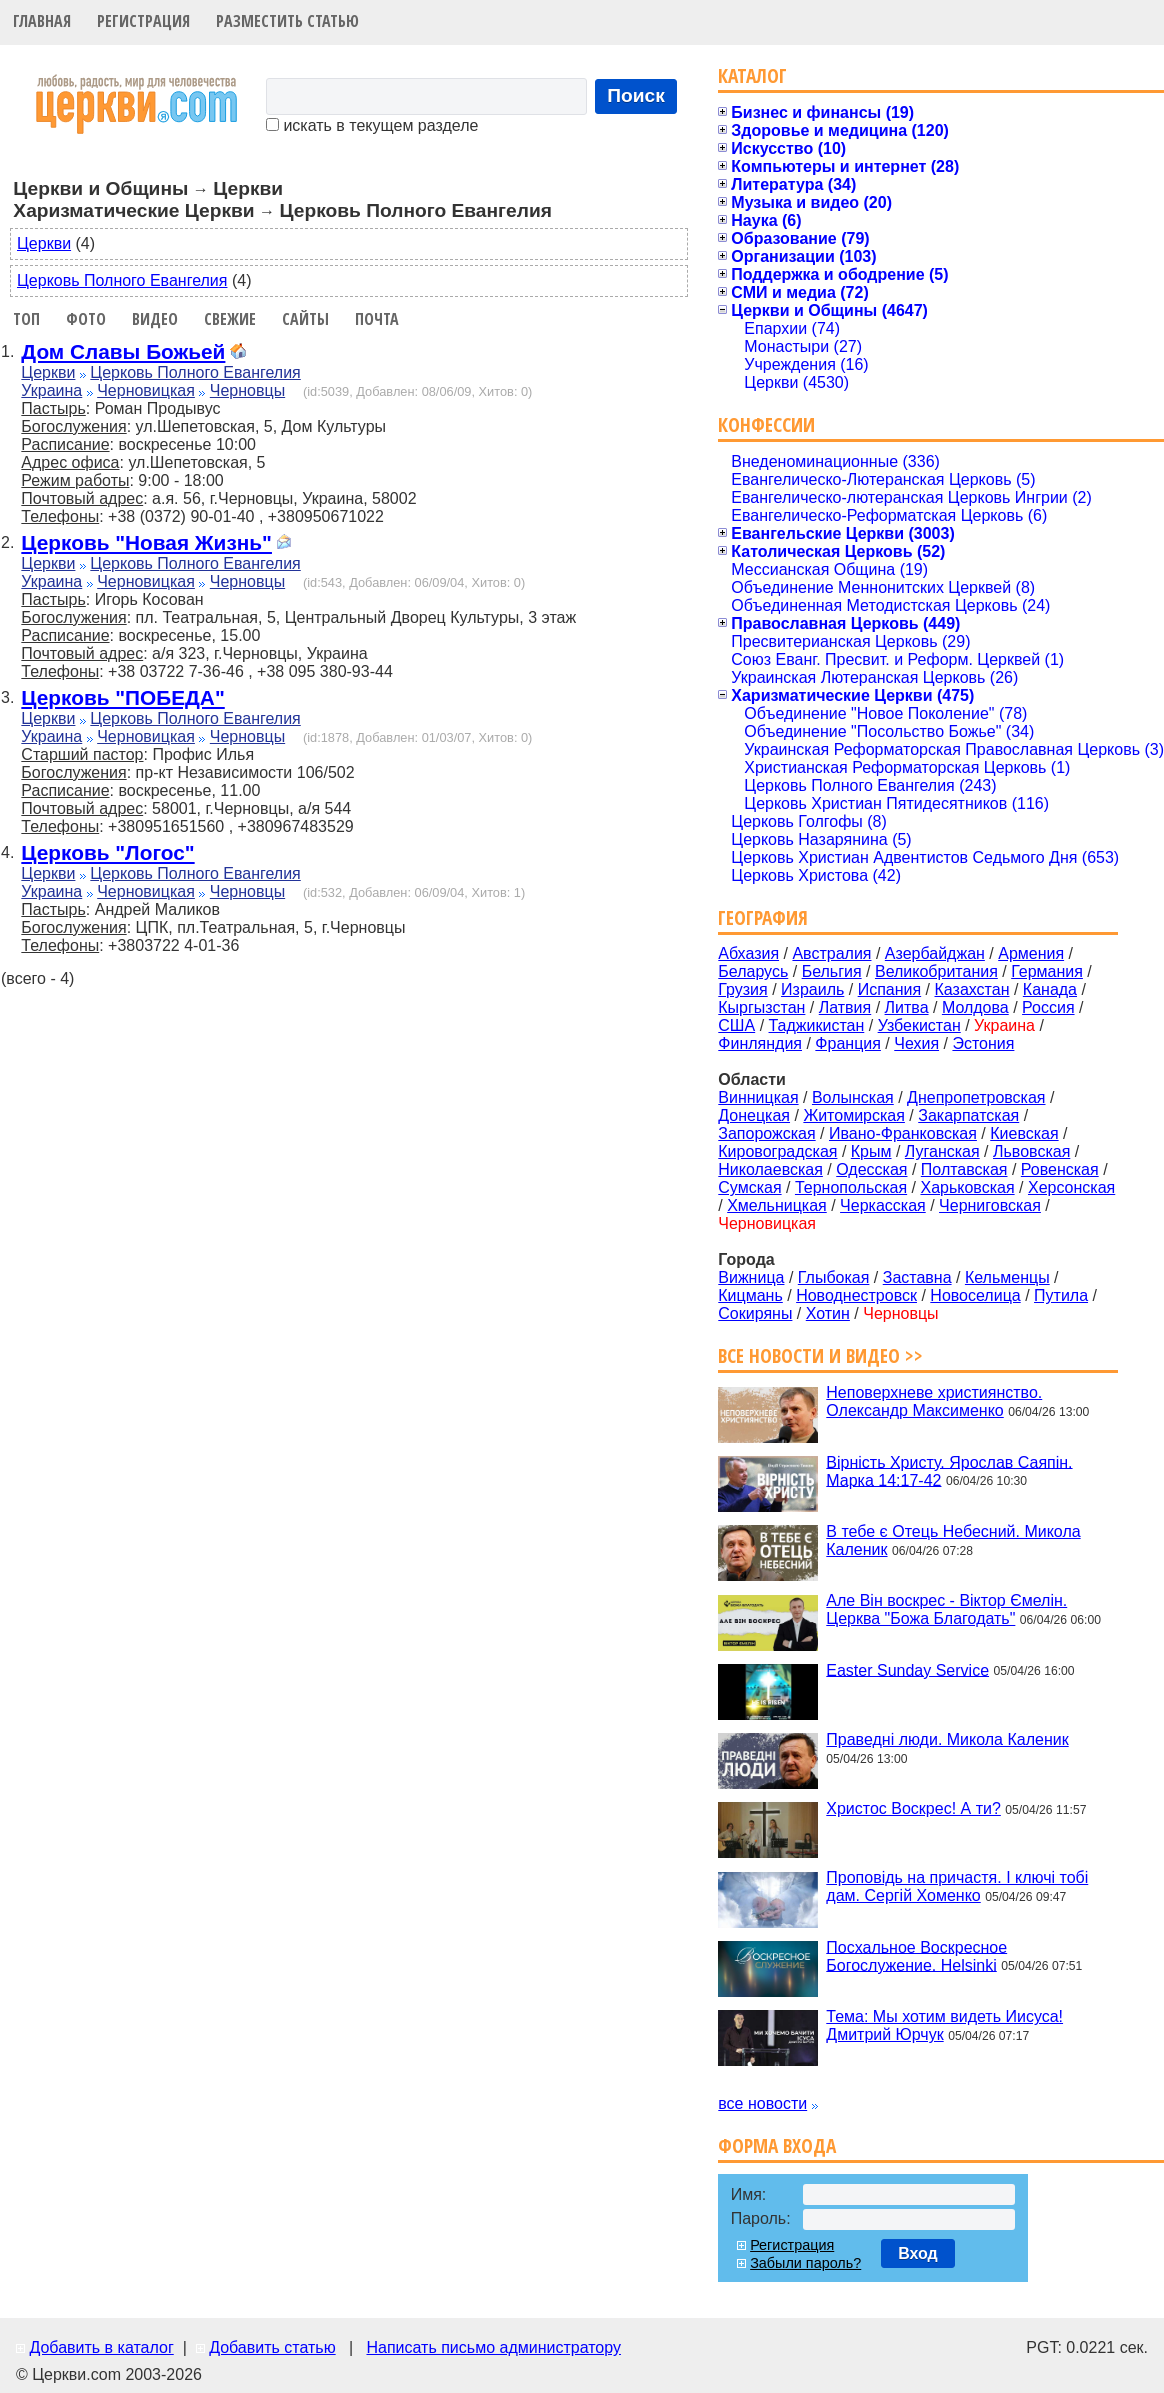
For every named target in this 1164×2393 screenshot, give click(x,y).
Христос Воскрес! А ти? (913, 1808)
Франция (848, 1043)
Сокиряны (755, 1313)
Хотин (828, 1313)
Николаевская (770, 1169)
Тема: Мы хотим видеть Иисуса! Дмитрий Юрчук (944, 2025)
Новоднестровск (856, 1295)
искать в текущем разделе (372, 125)
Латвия (845, 1007)
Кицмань (750, 1295)
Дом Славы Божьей (123, 351)
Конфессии (766, 424)
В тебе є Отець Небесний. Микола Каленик (953, 1540)
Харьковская (967, 1187)
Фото (86, 319)
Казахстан (972, 989)
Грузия (742, 989)
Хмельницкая (777, 1205)
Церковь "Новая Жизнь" (146, 542)
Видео (155, 319)
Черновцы (247, 390)
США (736, 1025)
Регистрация (143, 21)
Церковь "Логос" (107, 852)
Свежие (230, 319)
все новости (762, 2103)
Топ (26, 319)
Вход (918, 2253)
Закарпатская (968, 1115)
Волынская (853, 1097)
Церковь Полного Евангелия (122, 280)
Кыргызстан (761, 1007)
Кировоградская (777, 1151)
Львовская (1031, 1151)
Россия (1048, 1007)
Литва (907, 1007)
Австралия (831, 953)
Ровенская (1060, 1169)
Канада (1050, 989)
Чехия (916, 1043)
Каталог (752, 75)
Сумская (749, 1187)
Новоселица (975, 1295)
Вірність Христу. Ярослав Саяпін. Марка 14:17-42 (949, 1470)
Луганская (942, 1151)
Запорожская (766, 1133)
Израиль (812, 989)
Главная (42, 21)
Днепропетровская (976, 1097)
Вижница (751, 1277)
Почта (377, 319)
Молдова (975, 1007)
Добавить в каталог (101, 2347)
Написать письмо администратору (493, 2347)
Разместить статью (287, 21)
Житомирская (854, 1115)
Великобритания (936, 971)
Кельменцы (1007, 1277)
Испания (890, 989)
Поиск (636, 95)
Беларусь (753, 971)
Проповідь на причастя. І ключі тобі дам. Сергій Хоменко (957, 1886)
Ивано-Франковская (903, 1133)
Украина (51, 390)
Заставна (917, 1277)
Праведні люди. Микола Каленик (947, 1739)
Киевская (1024, 1133)
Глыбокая (834, 1277)
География (763, 917)
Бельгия (832, 971)
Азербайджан (935, 953)
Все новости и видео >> (820, 1355)
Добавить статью (272, 2347)
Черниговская (990, 1205)
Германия (1047, 971)
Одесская (871, 1169)
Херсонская (1071, 1187)
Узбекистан (919, 1025)
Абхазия (748, 953)
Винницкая (758, 1097)
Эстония (983, 1043)
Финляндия (760, 1043)
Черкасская (883, 1205)
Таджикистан (817, 1025)
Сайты (305, 319)
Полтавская (964, 1169)
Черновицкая (146, 390)
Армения (1031, 953)
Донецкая (754, 1115)
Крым (871, 1151)
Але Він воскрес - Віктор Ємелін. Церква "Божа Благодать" (946, 1609)
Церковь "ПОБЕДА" (122, 697)
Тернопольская (851, 1187)
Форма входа (777, 2145)
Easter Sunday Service (907, 1669)
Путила (1061, 1295)
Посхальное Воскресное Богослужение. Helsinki (916, 1955)
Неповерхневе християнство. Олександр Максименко (934, 1401)
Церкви (44, 243)
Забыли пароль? (805, 2263)
